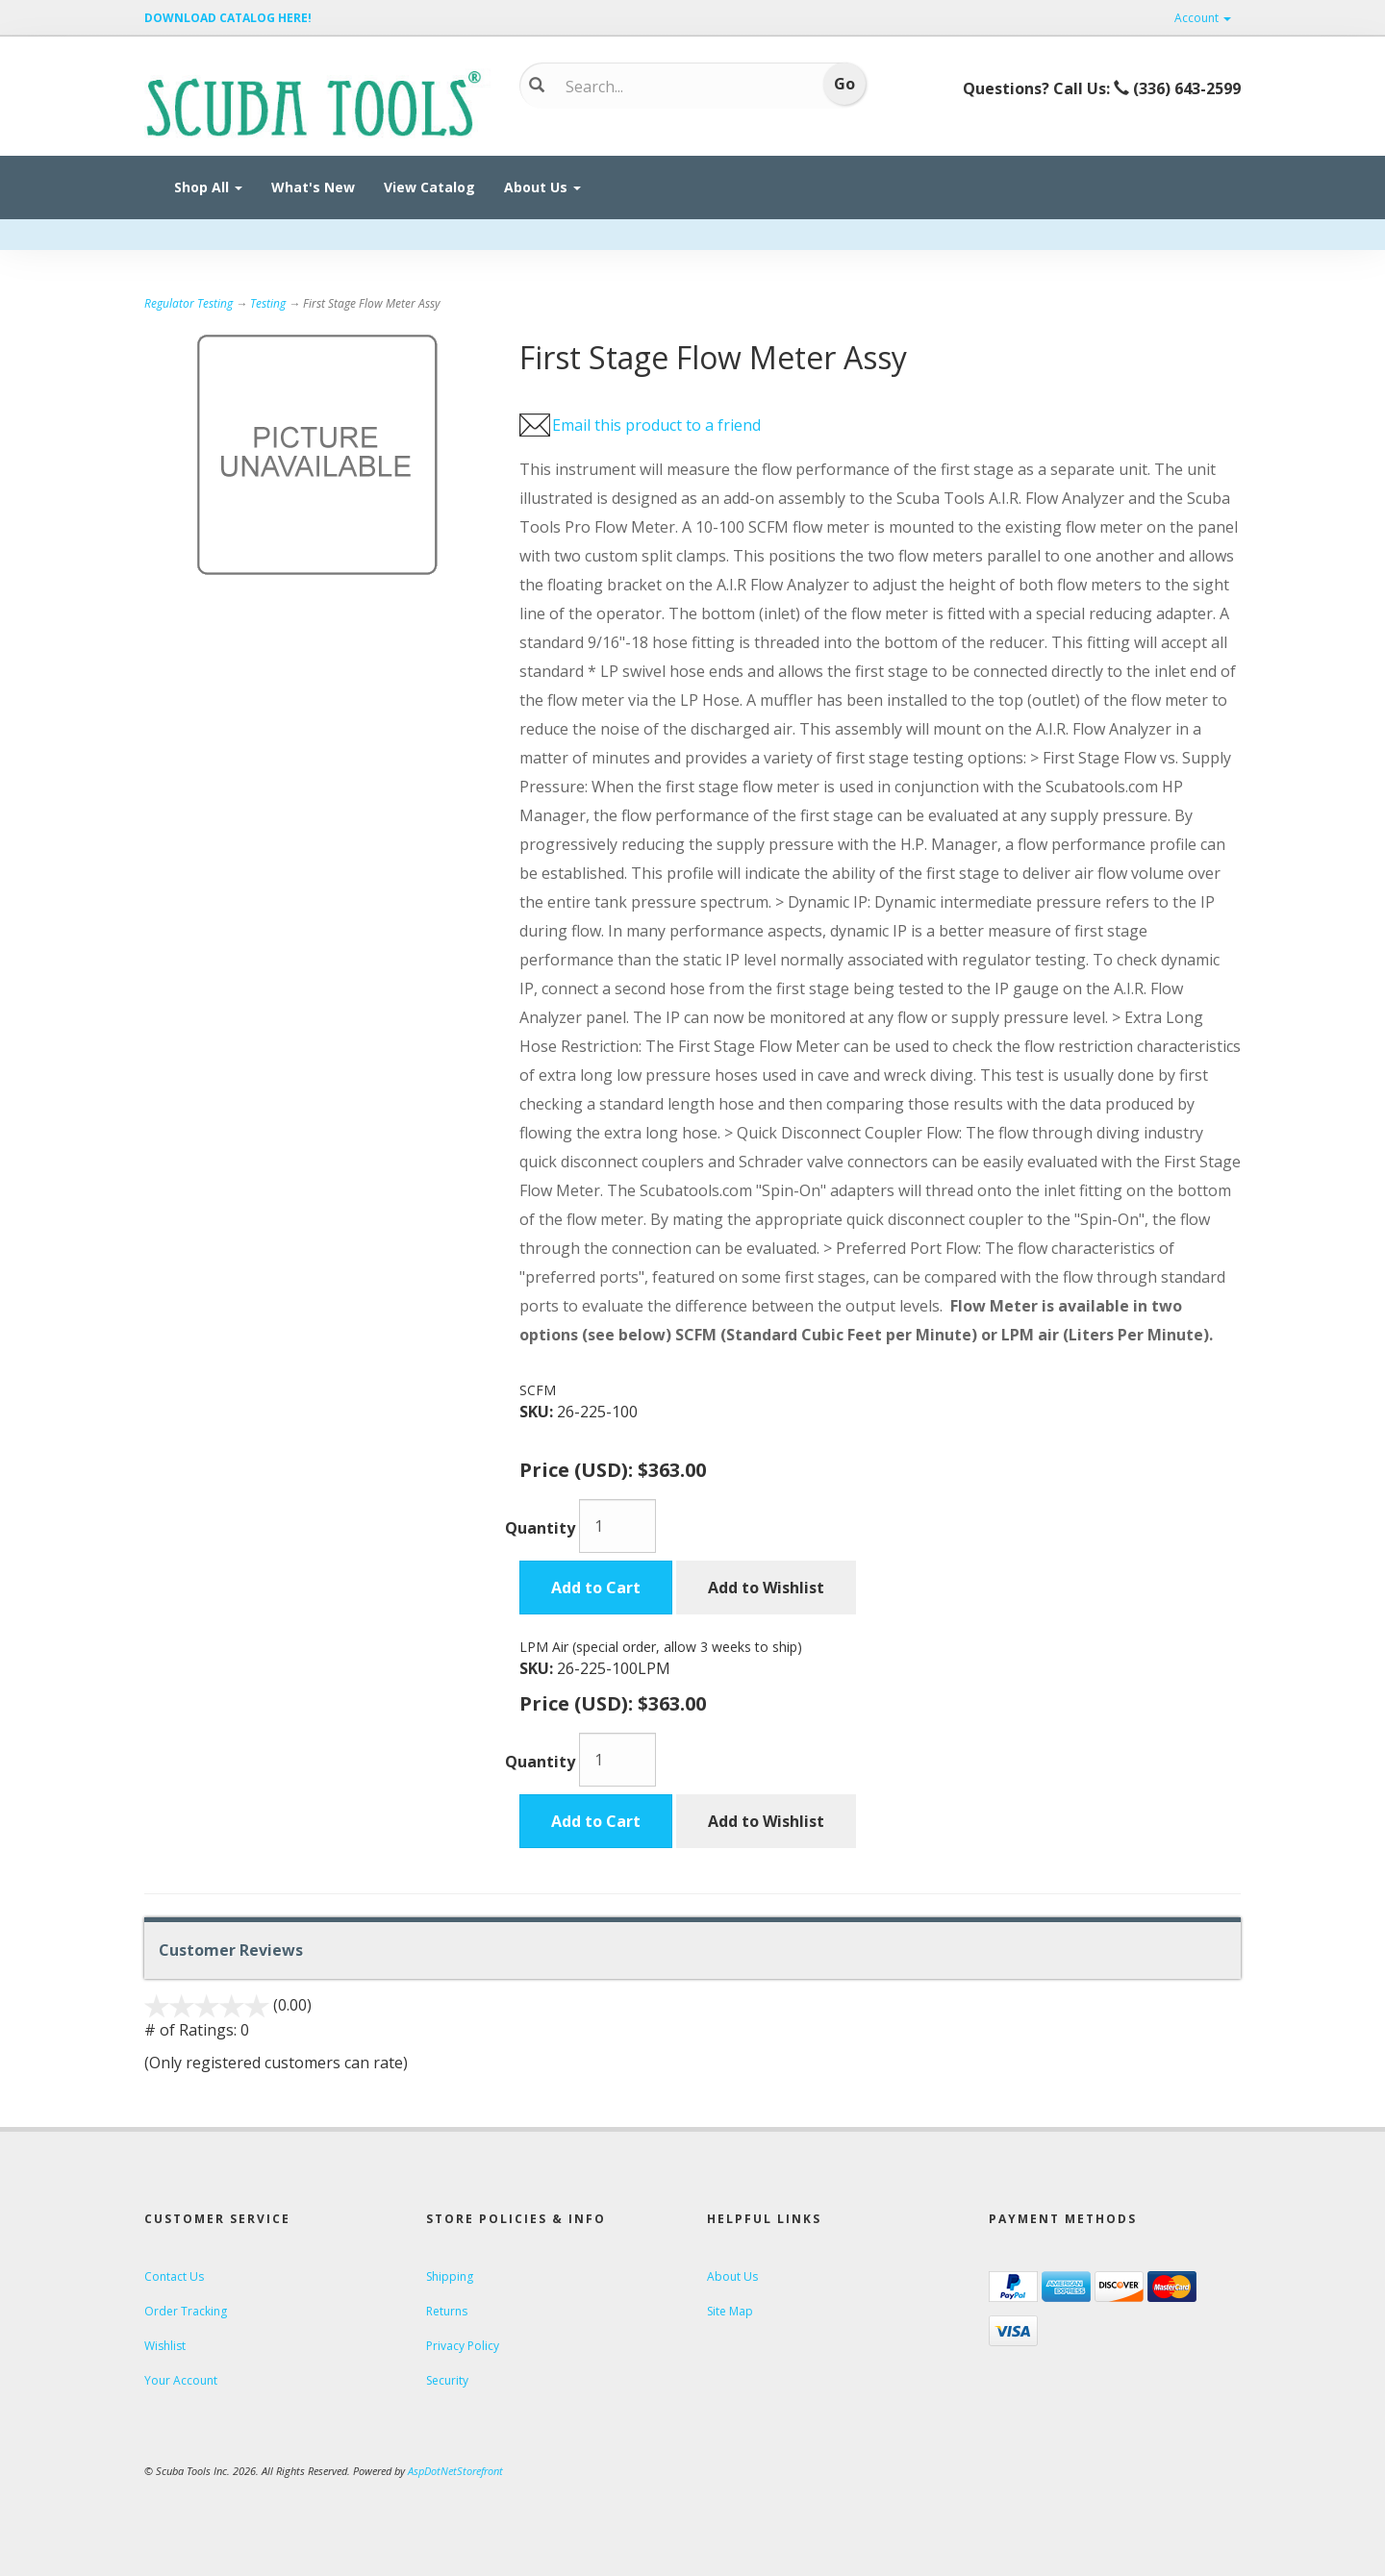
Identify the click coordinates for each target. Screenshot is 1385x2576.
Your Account (180, 2380)
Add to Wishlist (766, 1587)
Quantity (540, 1527)
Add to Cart (596, 1587)
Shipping (449, 2276)
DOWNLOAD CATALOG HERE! (228, 18)
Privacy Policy (462, 2346)
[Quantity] (617, 1526)
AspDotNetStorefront (455, 2470)
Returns (446, 2311)
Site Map (730, 2311)
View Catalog (429, 187)
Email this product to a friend (656, 425)
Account (1202, 18)
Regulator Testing (188, 303)
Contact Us (174, 2276)
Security (447, 2380)
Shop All (208, 187)
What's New (313, 187)
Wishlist (165, 2346)
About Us (542, 187)
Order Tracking (185, 2311)
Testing (268, 303)
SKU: (538, 1411)
